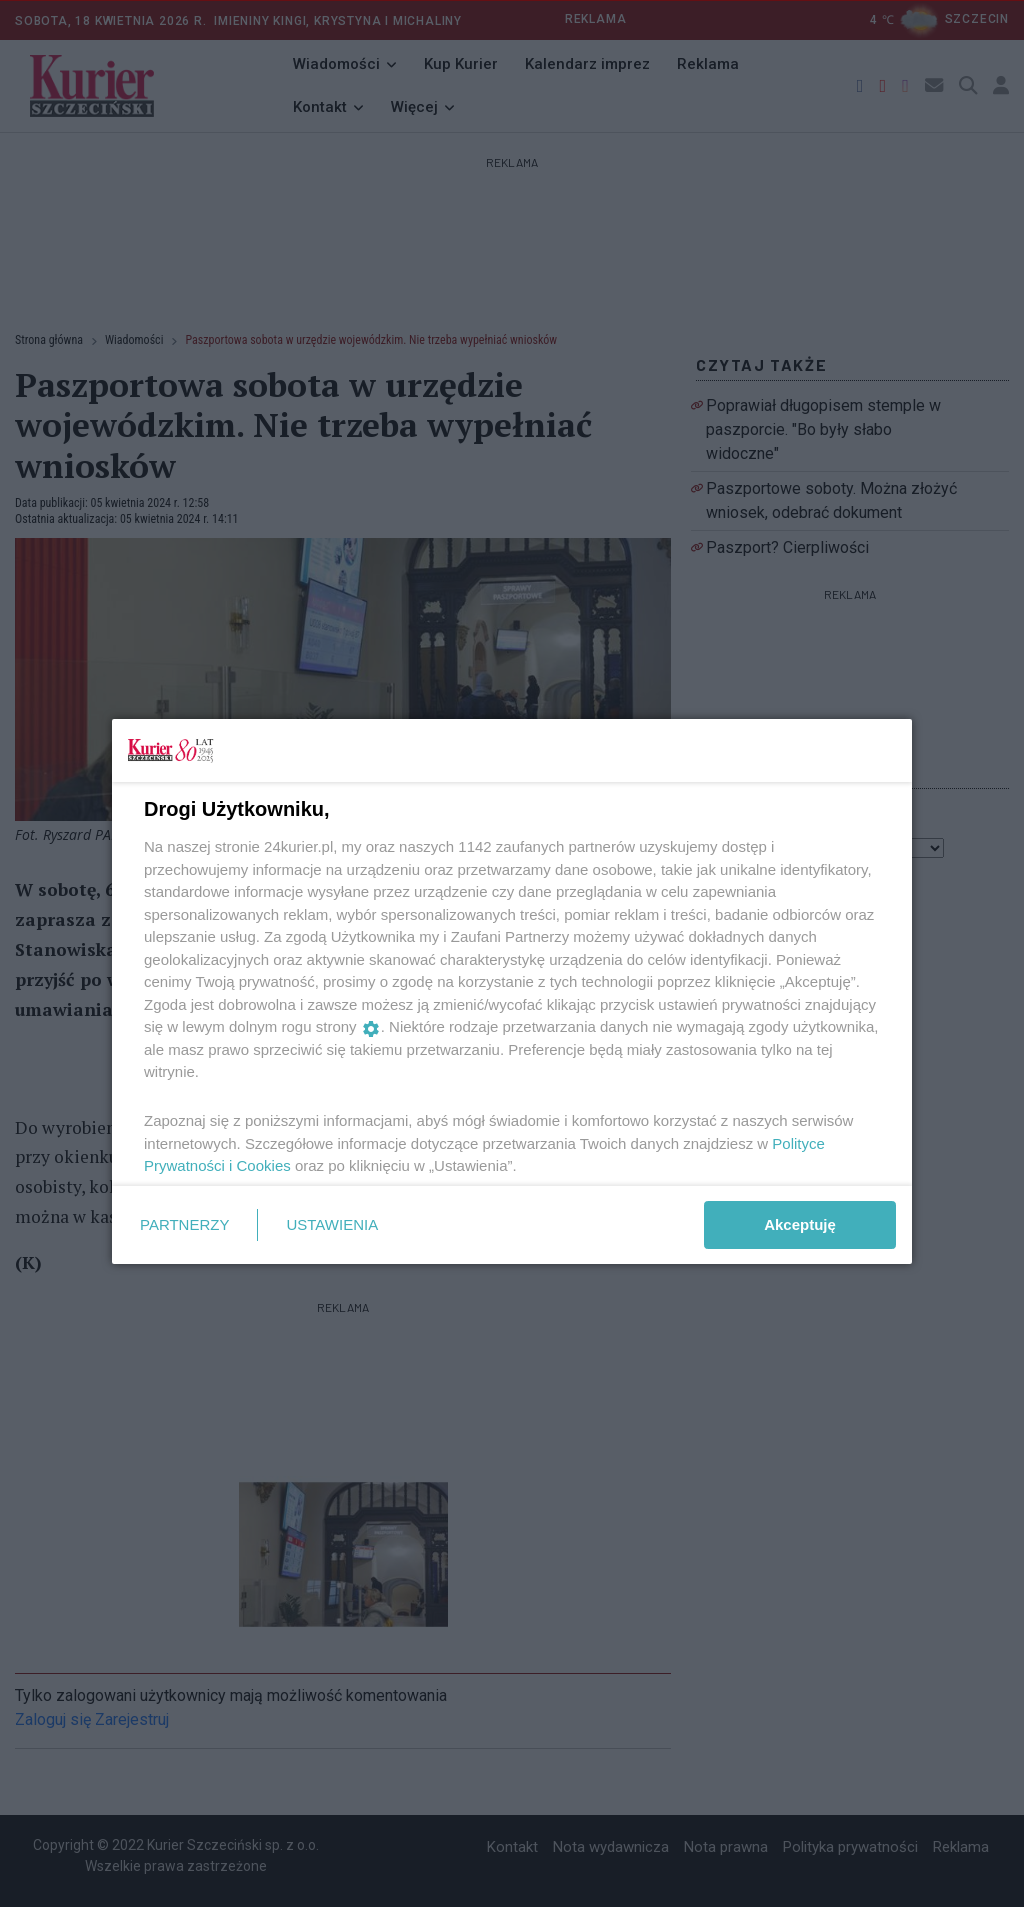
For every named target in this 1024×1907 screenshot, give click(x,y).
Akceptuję (800, 1224)
